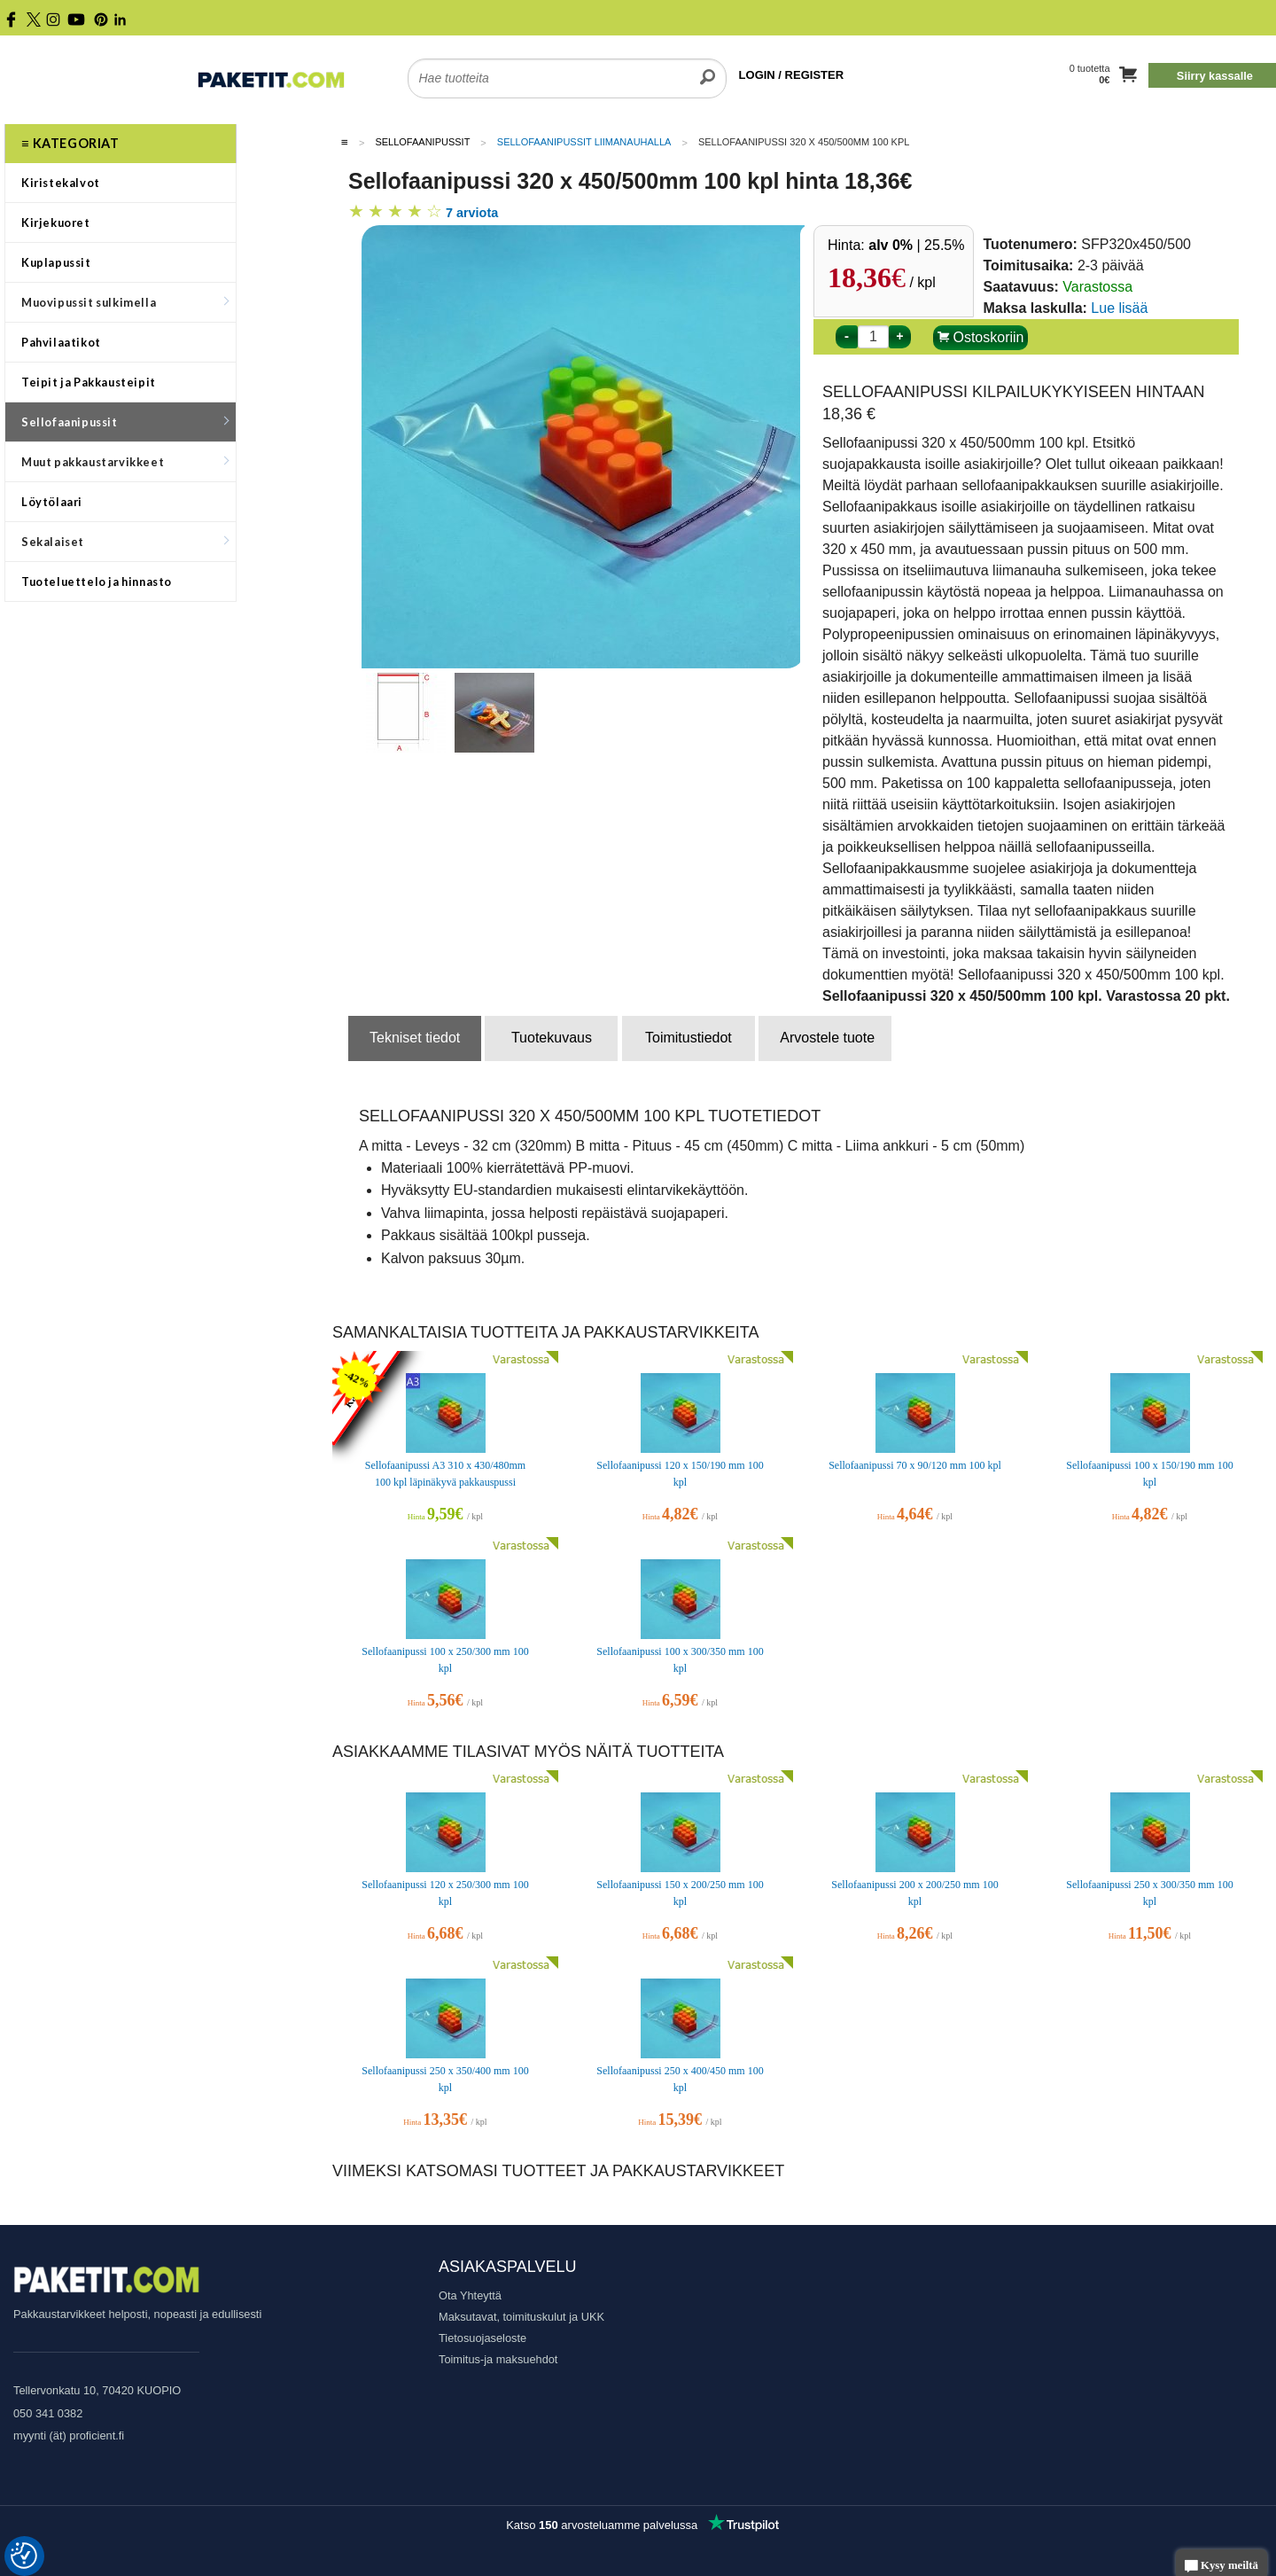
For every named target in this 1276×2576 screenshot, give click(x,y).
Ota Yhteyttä (470, 2295)
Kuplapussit (56, 262)
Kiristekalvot (60, 183)
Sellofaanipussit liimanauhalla (584, 142)
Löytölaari (51, 502)
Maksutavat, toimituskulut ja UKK (521, 2316)
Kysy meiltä (1221, 2566)
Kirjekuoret (55, 222)
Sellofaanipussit (125, 422)
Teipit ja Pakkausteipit (88, 382)
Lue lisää (1119, 308)
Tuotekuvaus (551, 1037)
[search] (708, 67)
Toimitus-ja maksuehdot (498, 2359)
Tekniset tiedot (415, 1037)
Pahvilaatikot (61, 342)
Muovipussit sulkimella (125, 302)
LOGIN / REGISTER (791, 75)
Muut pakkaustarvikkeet (125, 462)
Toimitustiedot (688, 1037)
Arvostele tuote (827, 1037)
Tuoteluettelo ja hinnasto (96, 581)
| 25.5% (916, 245)
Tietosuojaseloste (482, 2338)
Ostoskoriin (980, 337)
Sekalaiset (125, 542)
